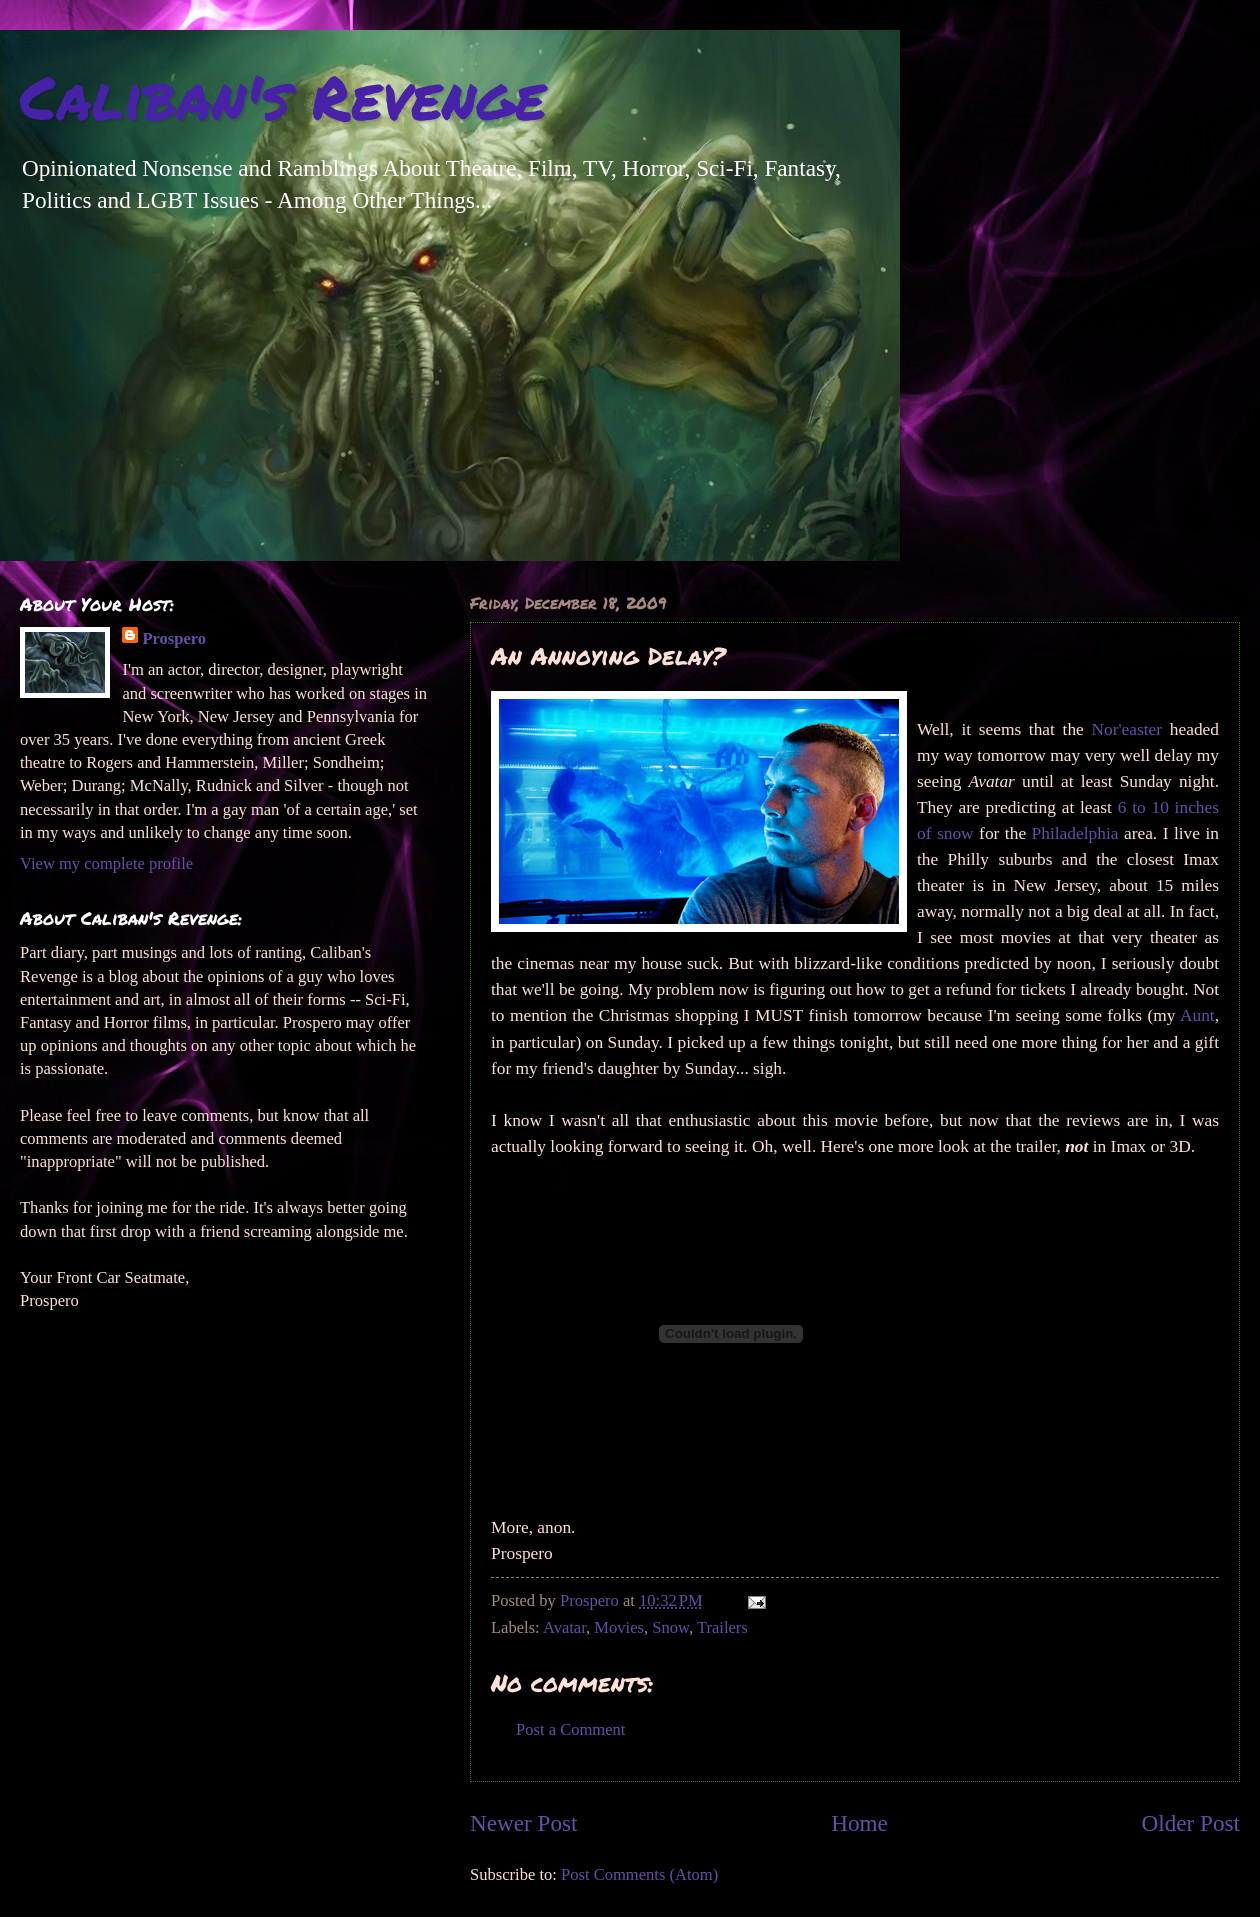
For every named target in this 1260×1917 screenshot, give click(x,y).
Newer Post (523, 1823)
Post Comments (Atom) (639, 1874)
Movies (619, 1627)
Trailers (722, 1627)
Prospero (174, 638)
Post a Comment (570, 1729)
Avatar (564, 1627)
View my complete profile (106, 863)
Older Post (1191, 1823)
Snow (670, 1627)
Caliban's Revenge (283, 96)
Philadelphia (1075, 833)
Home (859, 1823)
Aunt (1197, 1015)
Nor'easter (1126, 729)
